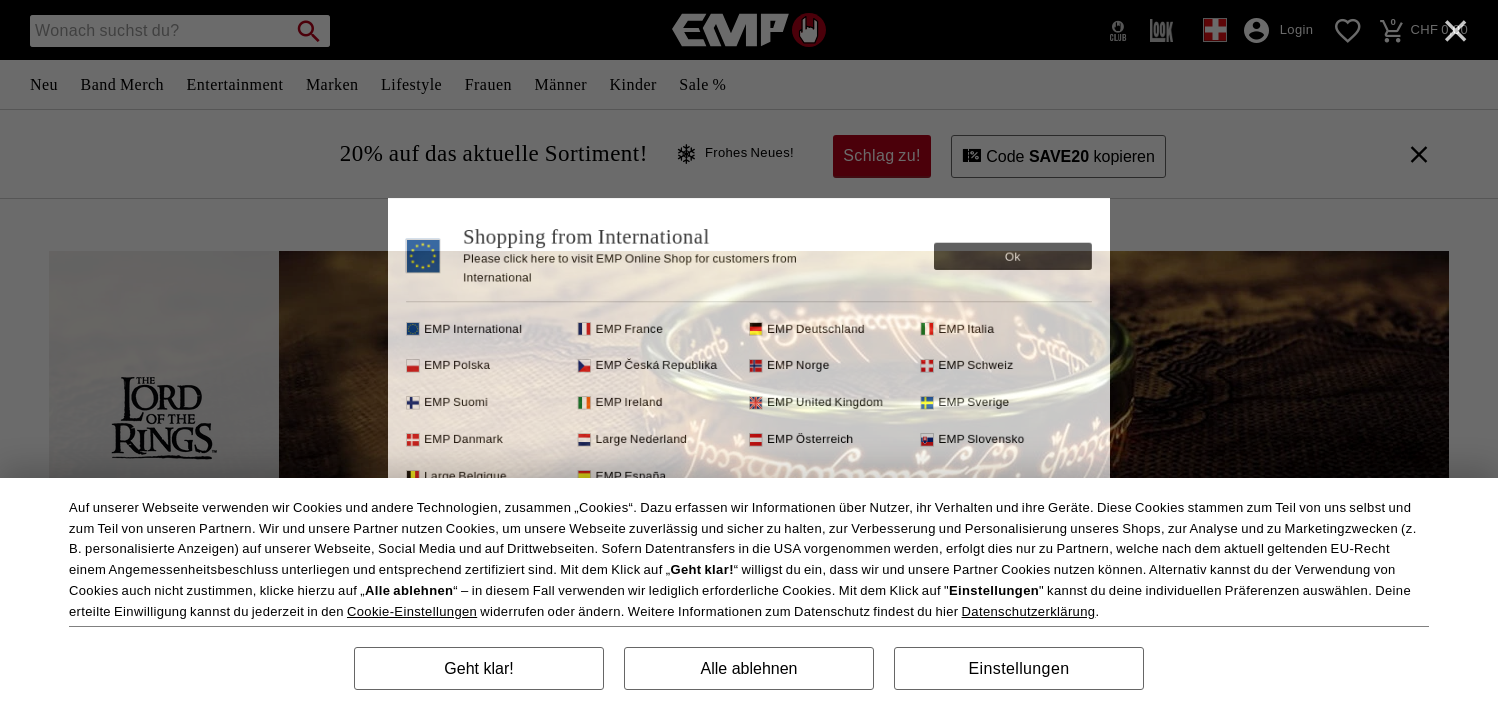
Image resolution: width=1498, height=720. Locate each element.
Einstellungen (1019, 668)
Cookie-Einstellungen (412, 611)
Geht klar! (478, 668)
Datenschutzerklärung (1029, 611)
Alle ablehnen (749, 668)
